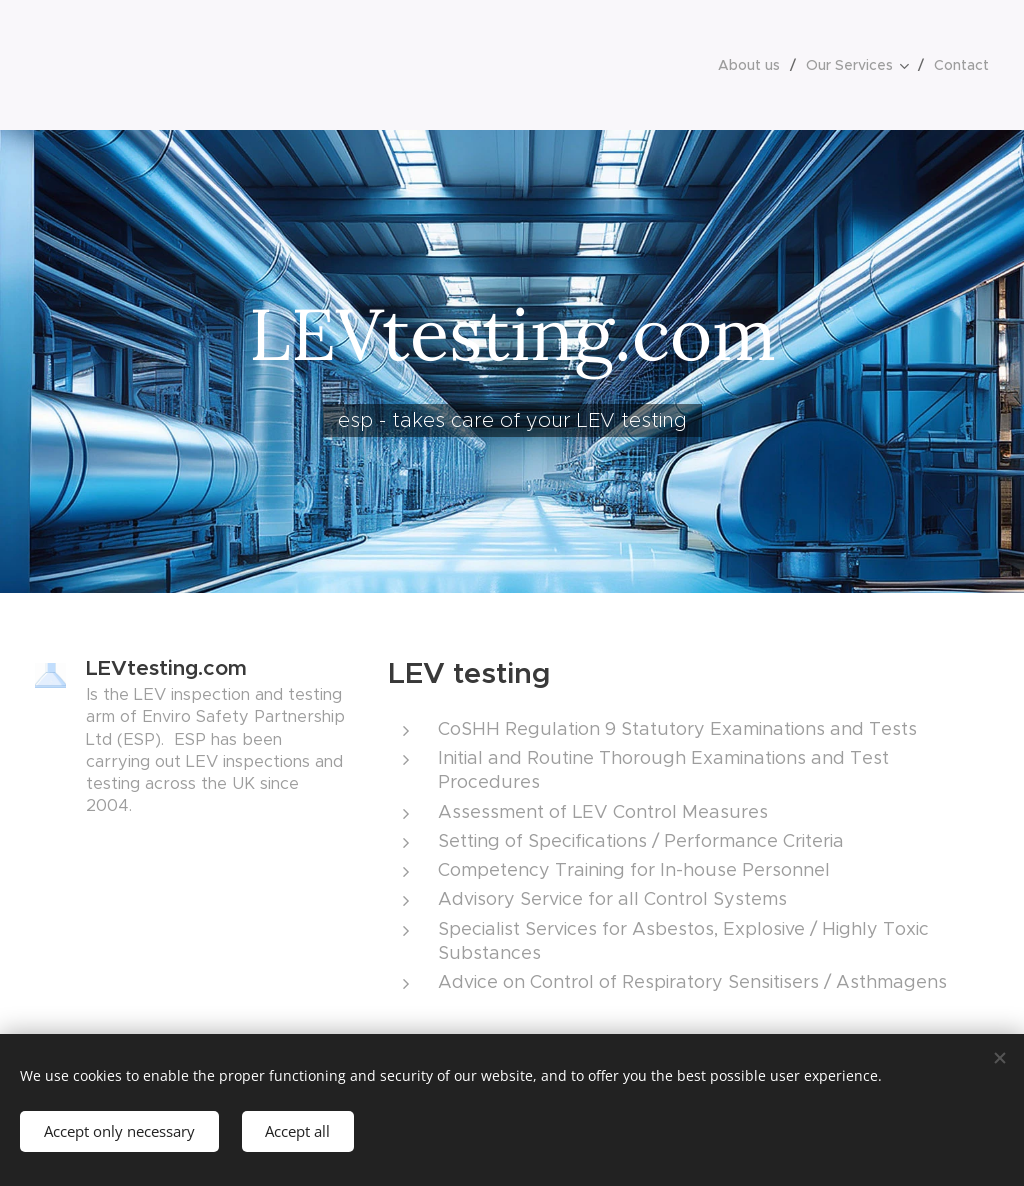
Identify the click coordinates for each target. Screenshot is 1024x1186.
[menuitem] (754, 65)
